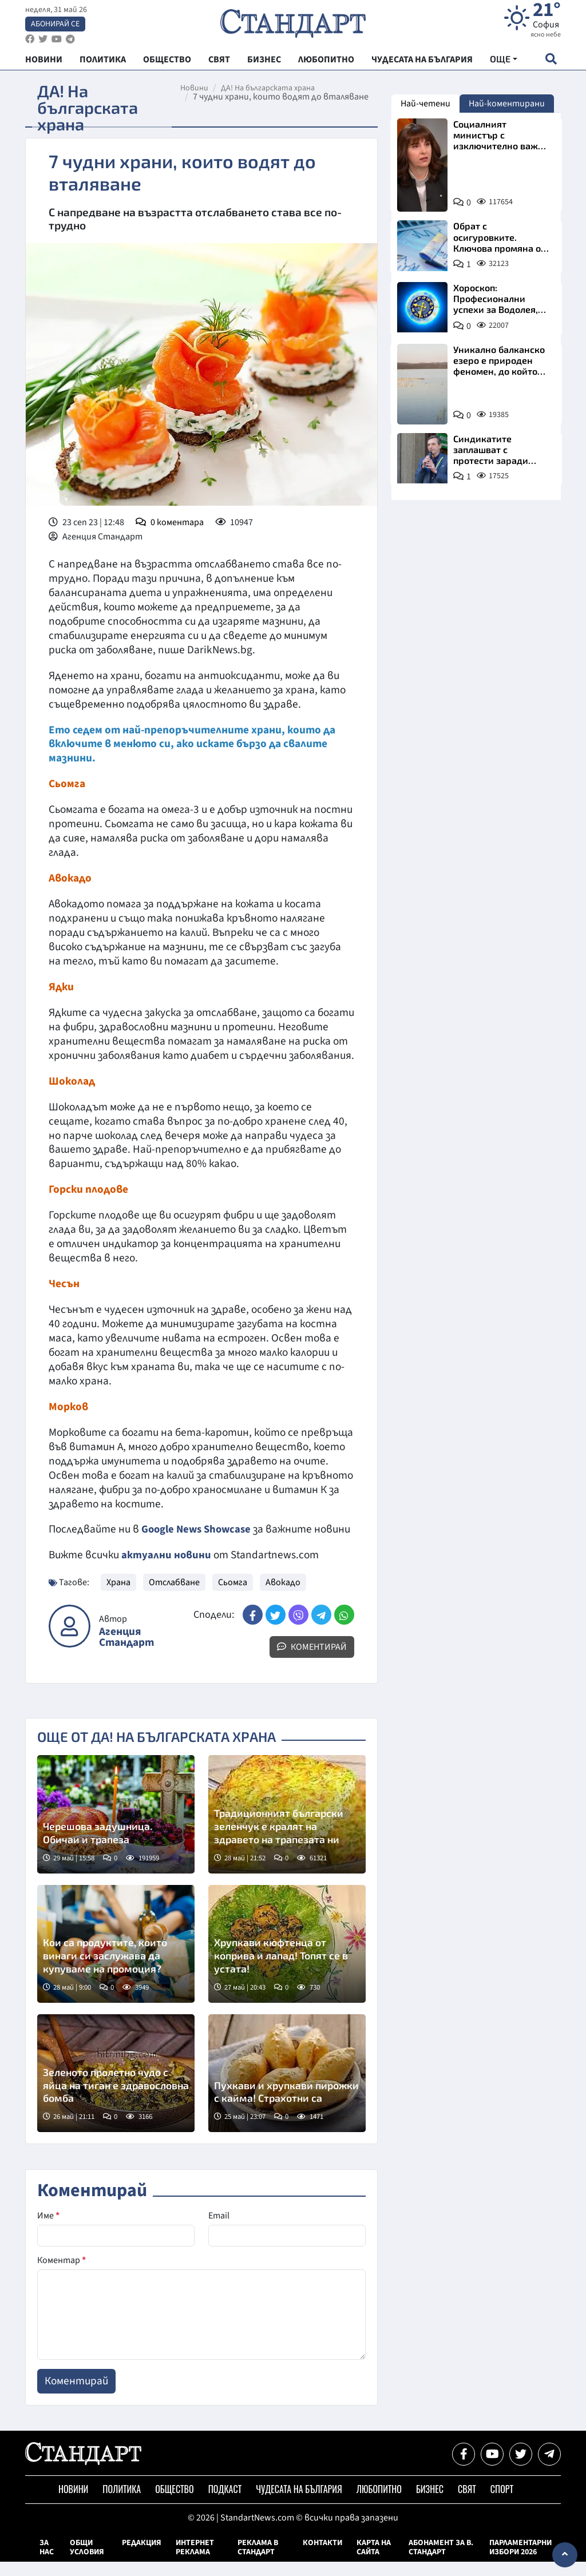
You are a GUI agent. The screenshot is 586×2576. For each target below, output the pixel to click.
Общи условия (87, 2561)
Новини (199, 88)
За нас (46, 2561)
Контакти (322, 2557)
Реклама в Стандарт (257, 2561)
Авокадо (283, 1596)
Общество (174, 2503)
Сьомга (232, 1596)
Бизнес (430, 2503)
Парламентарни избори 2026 (520, 2561)
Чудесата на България (299, 2503)
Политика (121, 2503)
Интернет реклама (195, 2561)
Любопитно (379, 2503)
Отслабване (174, 1596)
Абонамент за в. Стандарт (441, 2561)
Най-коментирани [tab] (507, 103)
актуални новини (166, 1569)
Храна (118, 1596)
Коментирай (312, 1661)
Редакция (141, 2557)
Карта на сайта (374, 2561)
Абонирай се (55, 26)
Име (48, 2229)
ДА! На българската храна (272, 88)
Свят (467, 2503)
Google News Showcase (198, 1529)
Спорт (501, 2503)
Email (218, 2229)
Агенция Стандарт (126, 1651)
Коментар (61, 2274)
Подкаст (225, 2503)
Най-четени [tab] (425, 103)
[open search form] (551, 63)
